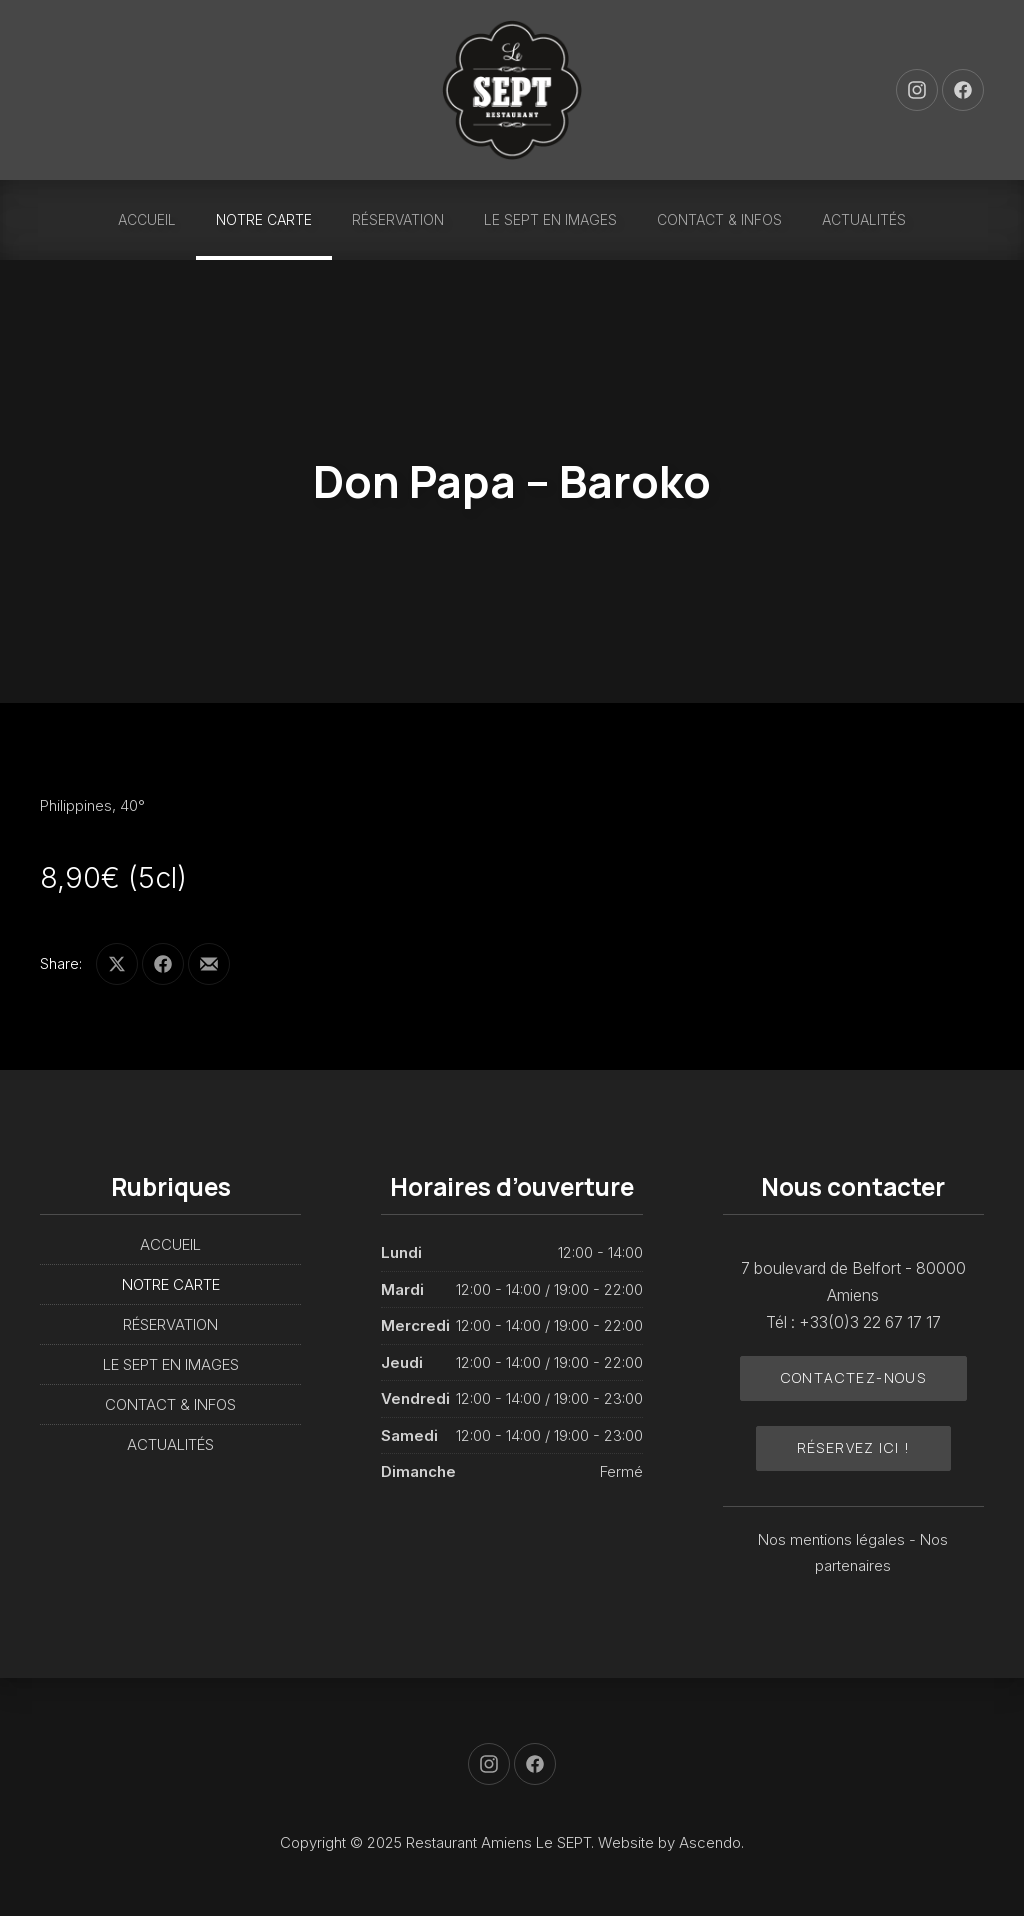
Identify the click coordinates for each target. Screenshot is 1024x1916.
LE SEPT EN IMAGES (550, 219)
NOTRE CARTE (264, 219)
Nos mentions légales (833, 1539)
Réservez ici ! (854, 1447)
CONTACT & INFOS (719, 219)
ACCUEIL (147, 219)
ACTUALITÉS (864, 219)
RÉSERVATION (398, 219)
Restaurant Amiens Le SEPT (498, 1842)
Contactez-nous (854, 1377)
